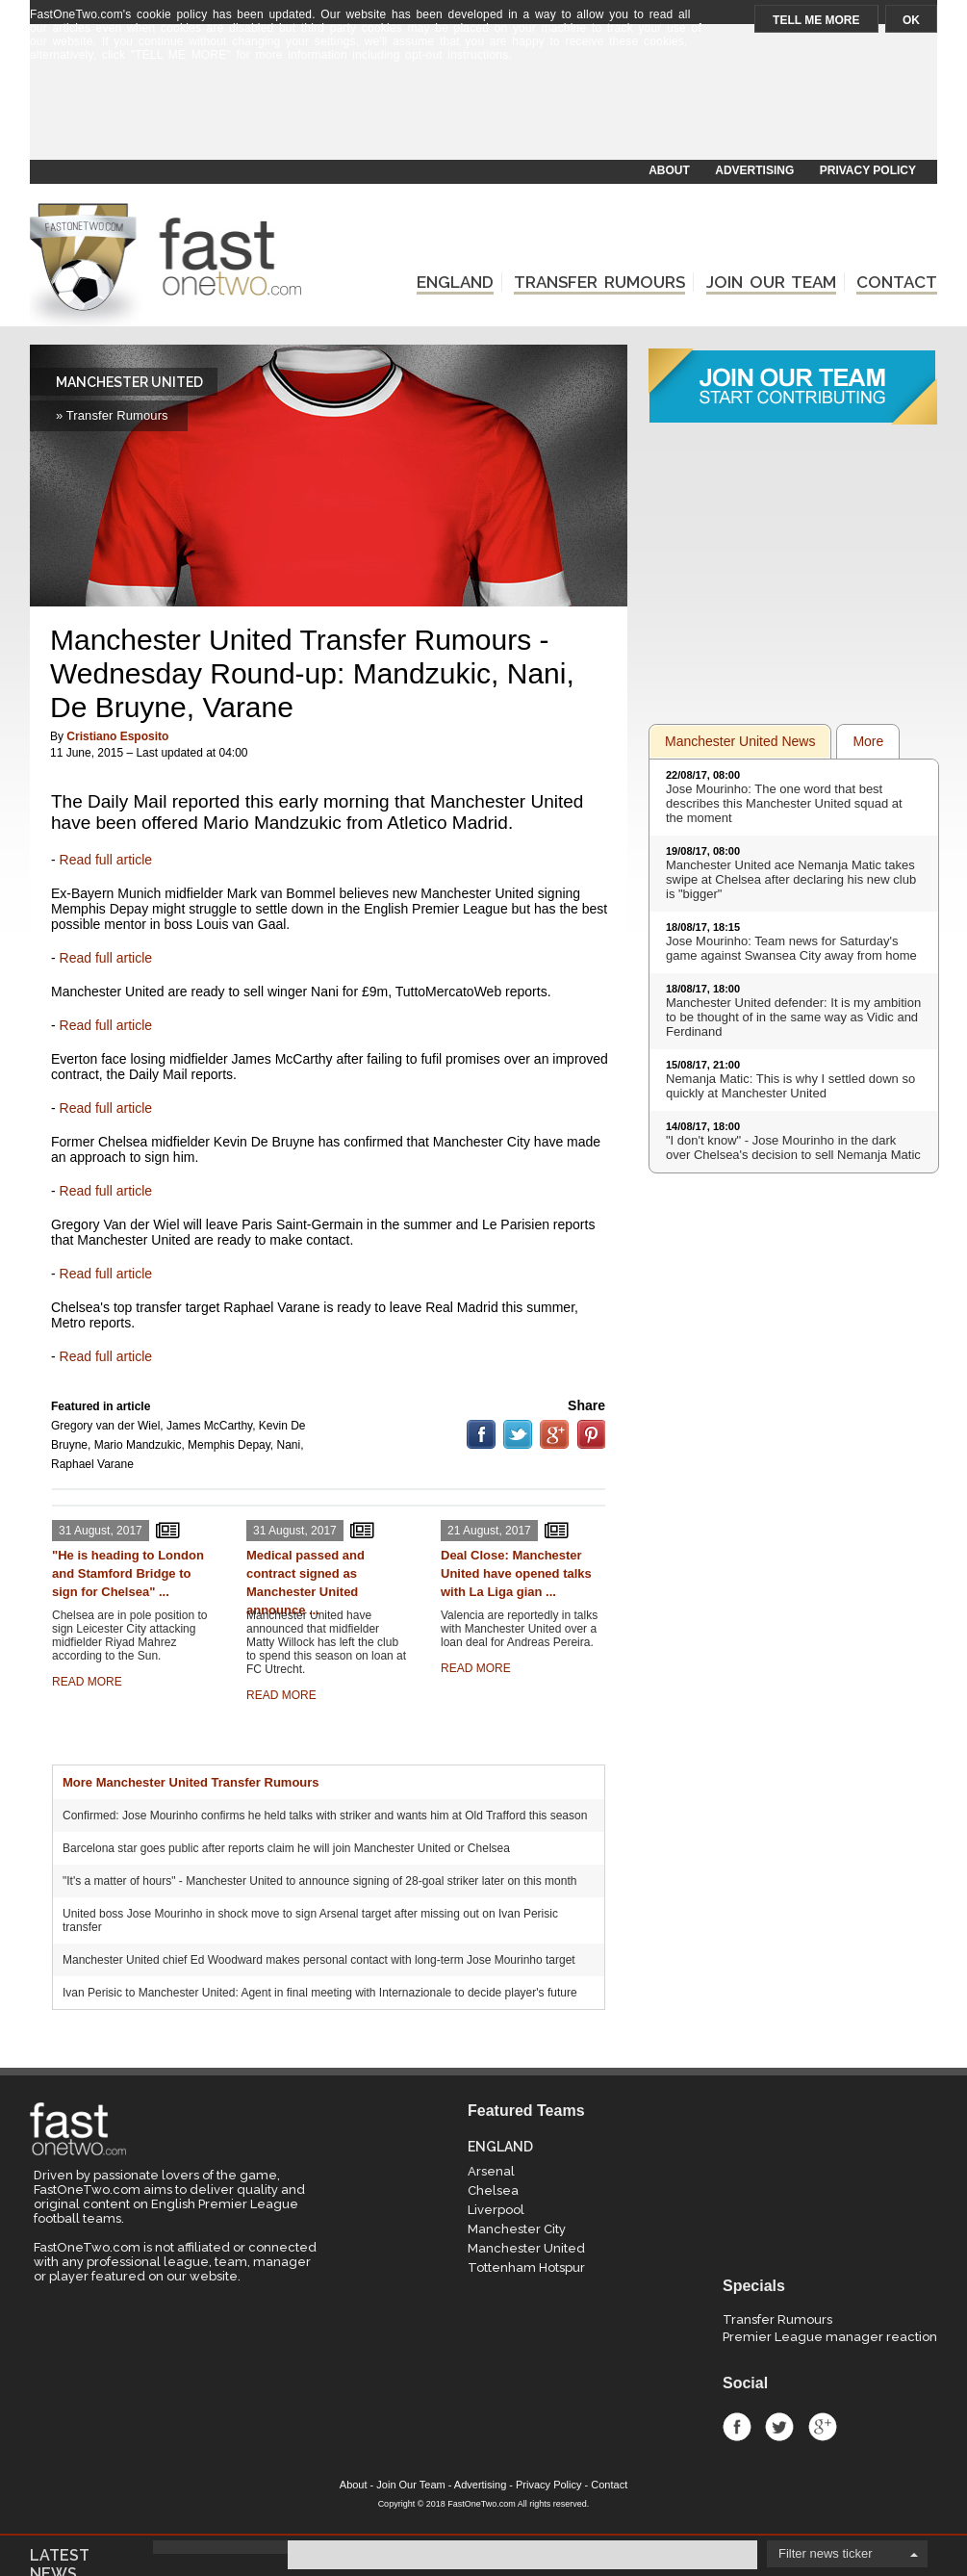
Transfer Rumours (777, 2319)
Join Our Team (410, 2484)
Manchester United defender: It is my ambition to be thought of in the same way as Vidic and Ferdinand (793, 1017)
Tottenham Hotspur (526, 2267)
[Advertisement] (482, 112)
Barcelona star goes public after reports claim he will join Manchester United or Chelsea (286, 1848)
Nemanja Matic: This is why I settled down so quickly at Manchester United (790, 1085)
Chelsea (493, 2190)
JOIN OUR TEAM (771, 282)
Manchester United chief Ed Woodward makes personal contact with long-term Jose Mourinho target (319, 1960)
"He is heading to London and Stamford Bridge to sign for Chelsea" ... (128, 1573)
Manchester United (526, 2248)
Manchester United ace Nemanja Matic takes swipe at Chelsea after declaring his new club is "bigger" (791, 879)
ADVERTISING (754, 170)
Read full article (106, 859)
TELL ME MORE (816, 20)
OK (911, 20)
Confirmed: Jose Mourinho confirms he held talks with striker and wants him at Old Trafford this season (325, 1815)
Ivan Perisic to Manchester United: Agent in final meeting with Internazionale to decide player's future (320, 1992)
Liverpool (496, 2209)
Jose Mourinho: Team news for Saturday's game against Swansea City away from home (791, 948)
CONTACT (896, 282)
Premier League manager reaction (830, 2337)
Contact (609, 2484)
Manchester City (517, 2229)
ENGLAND (455, 282)
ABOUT (669, 170)
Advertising (480, 2484)
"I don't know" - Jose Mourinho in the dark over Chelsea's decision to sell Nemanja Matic (793, 1147)
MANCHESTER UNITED (129, 382)
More (867, 741)
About (354, 2484)
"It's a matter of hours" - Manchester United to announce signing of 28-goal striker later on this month (319, 1881)
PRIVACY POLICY (868, 170)
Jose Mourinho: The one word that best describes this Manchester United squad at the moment (784, 803)
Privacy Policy (548, 2484)
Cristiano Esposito (117, 736)
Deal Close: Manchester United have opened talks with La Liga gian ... (516, 1573)
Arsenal (491, 2171)
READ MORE (87, 1681)
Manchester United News (740, 741)
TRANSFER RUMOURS (599, 282)
